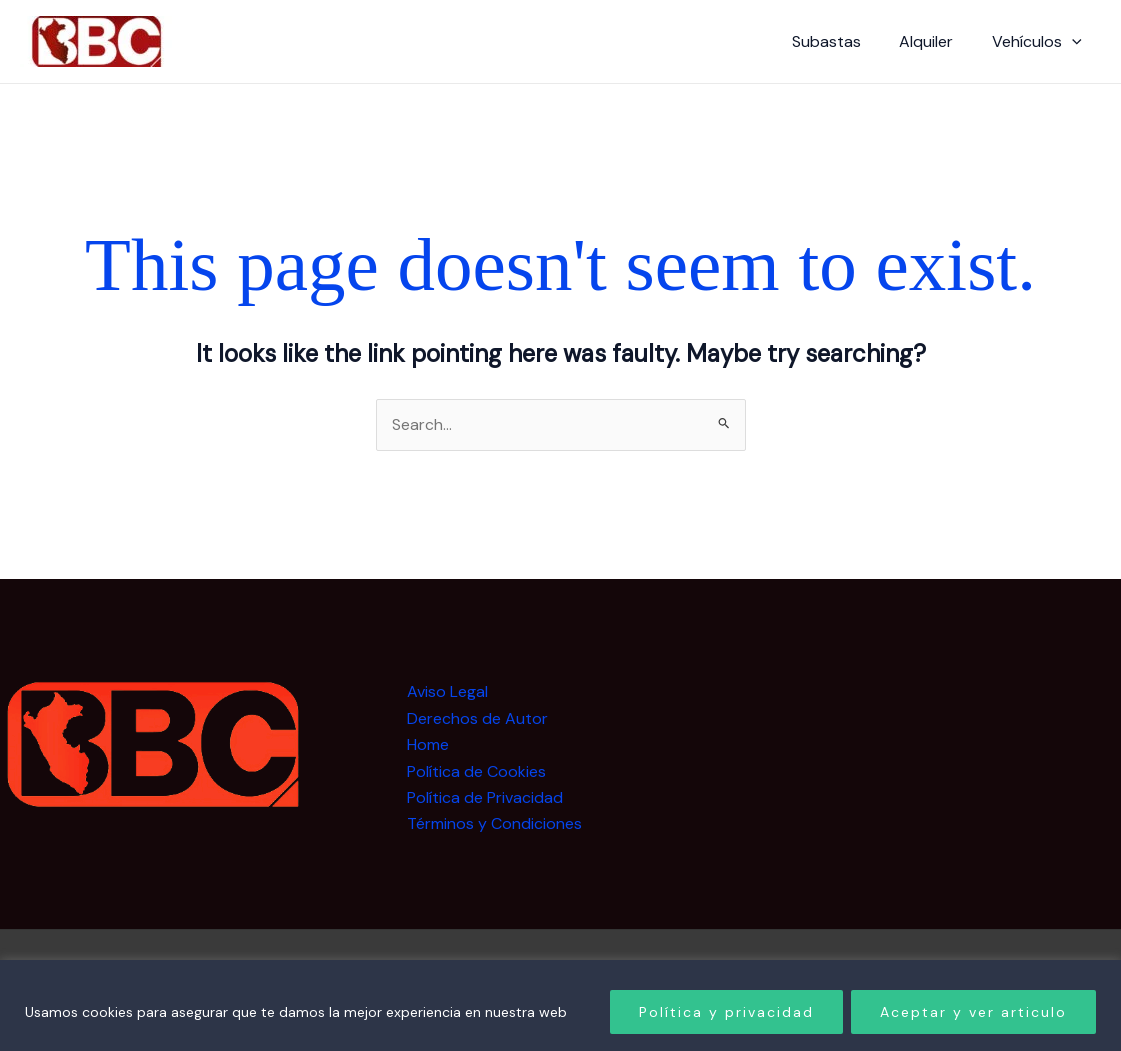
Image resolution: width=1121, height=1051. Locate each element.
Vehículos (1040, 42)
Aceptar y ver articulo (973, 1012)
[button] (1075, 42)
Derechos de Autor (477, 718)
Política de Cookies (476, 771)
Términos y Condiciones (494, 824)
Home (428, 745)
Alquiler (936, 41)
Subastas (842, 41)
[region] (560, 1005)
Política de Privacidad (485, 797)
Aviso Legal (447, 692)
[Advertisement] (959, 805)
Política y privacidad (726, 1012)
